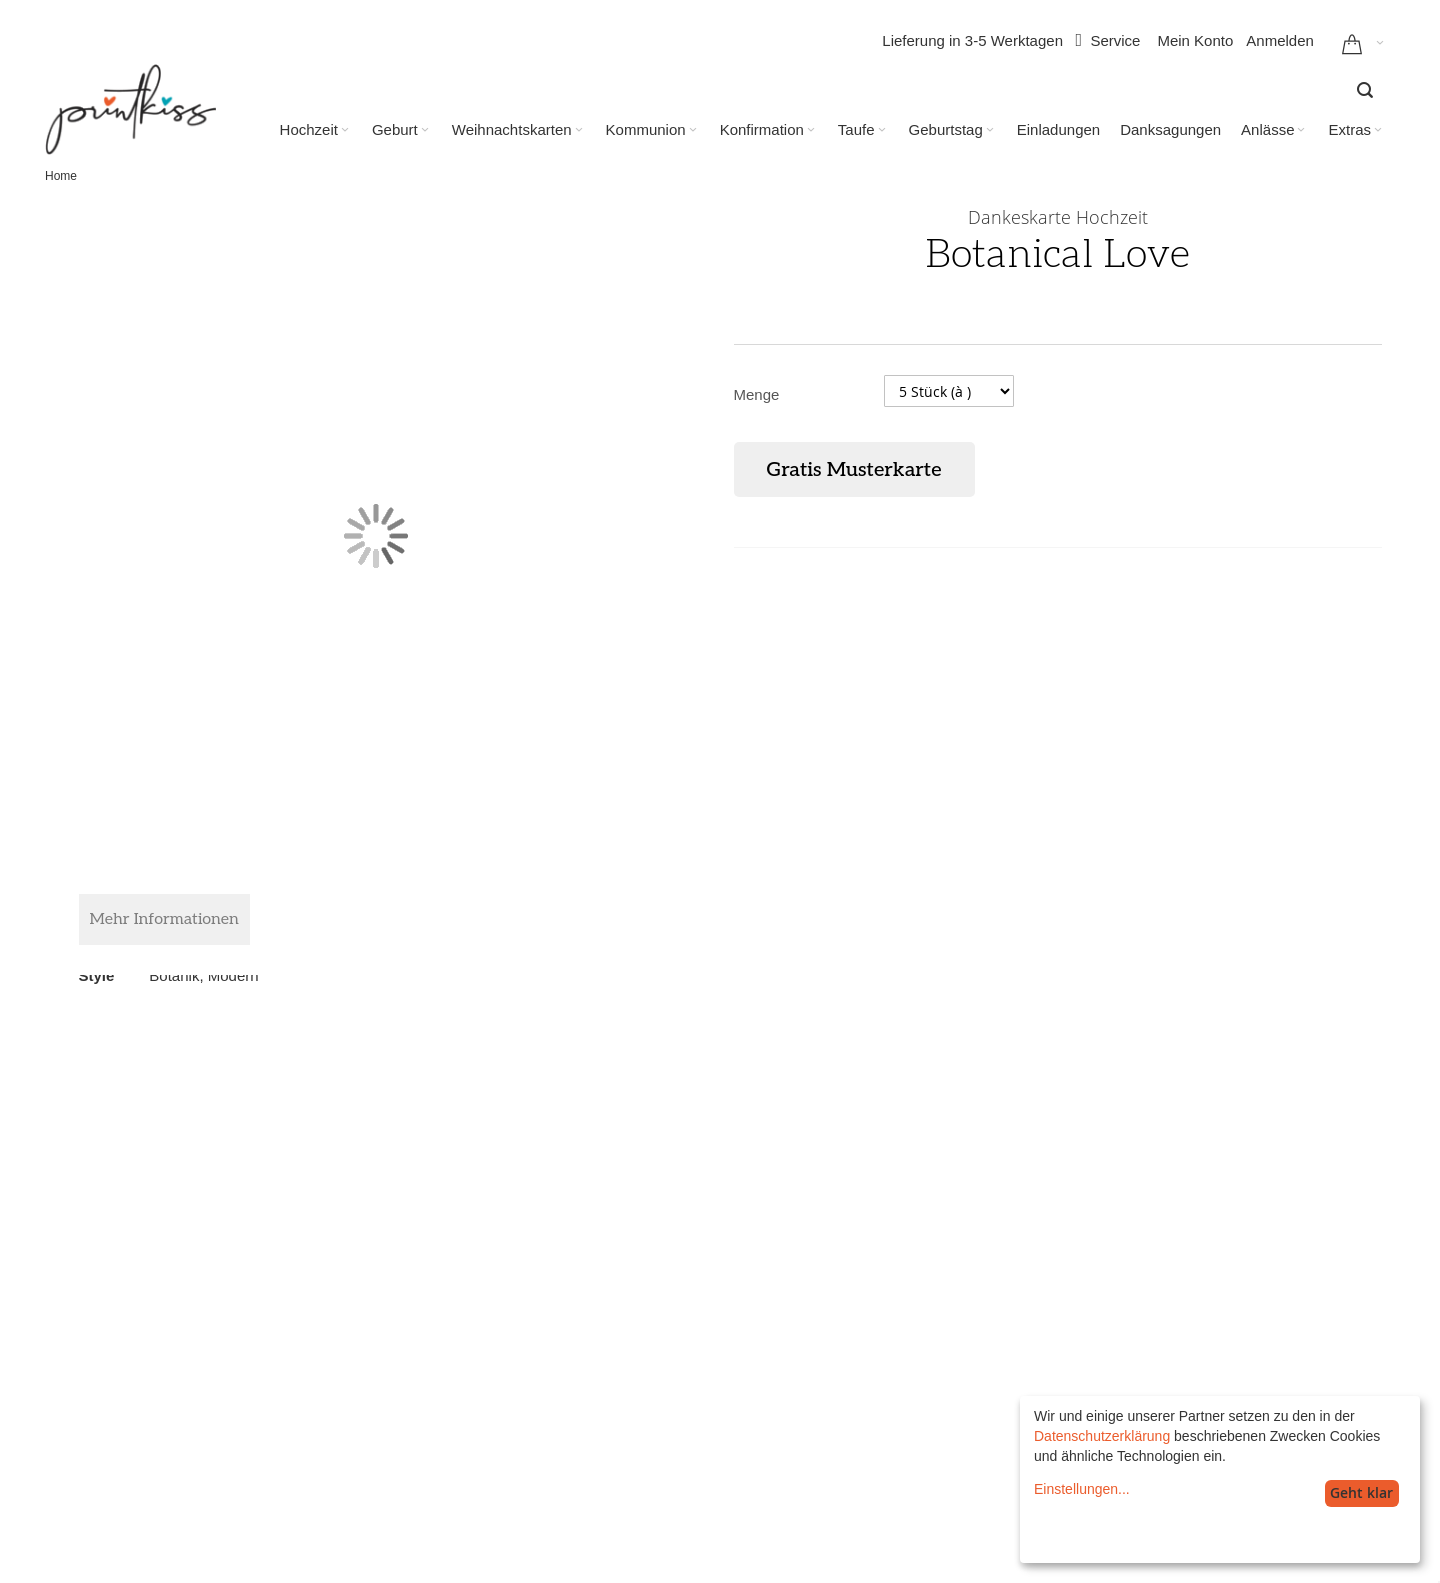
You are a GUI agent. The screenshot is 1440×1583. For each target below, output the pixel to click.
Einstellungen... (1082, 1489)
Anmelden (1280, 40)
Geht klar (1361, 1492)
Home (61, 176)
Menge (757, 394)
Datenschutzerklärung (1102, 1436)
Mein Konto (1195, 40)
